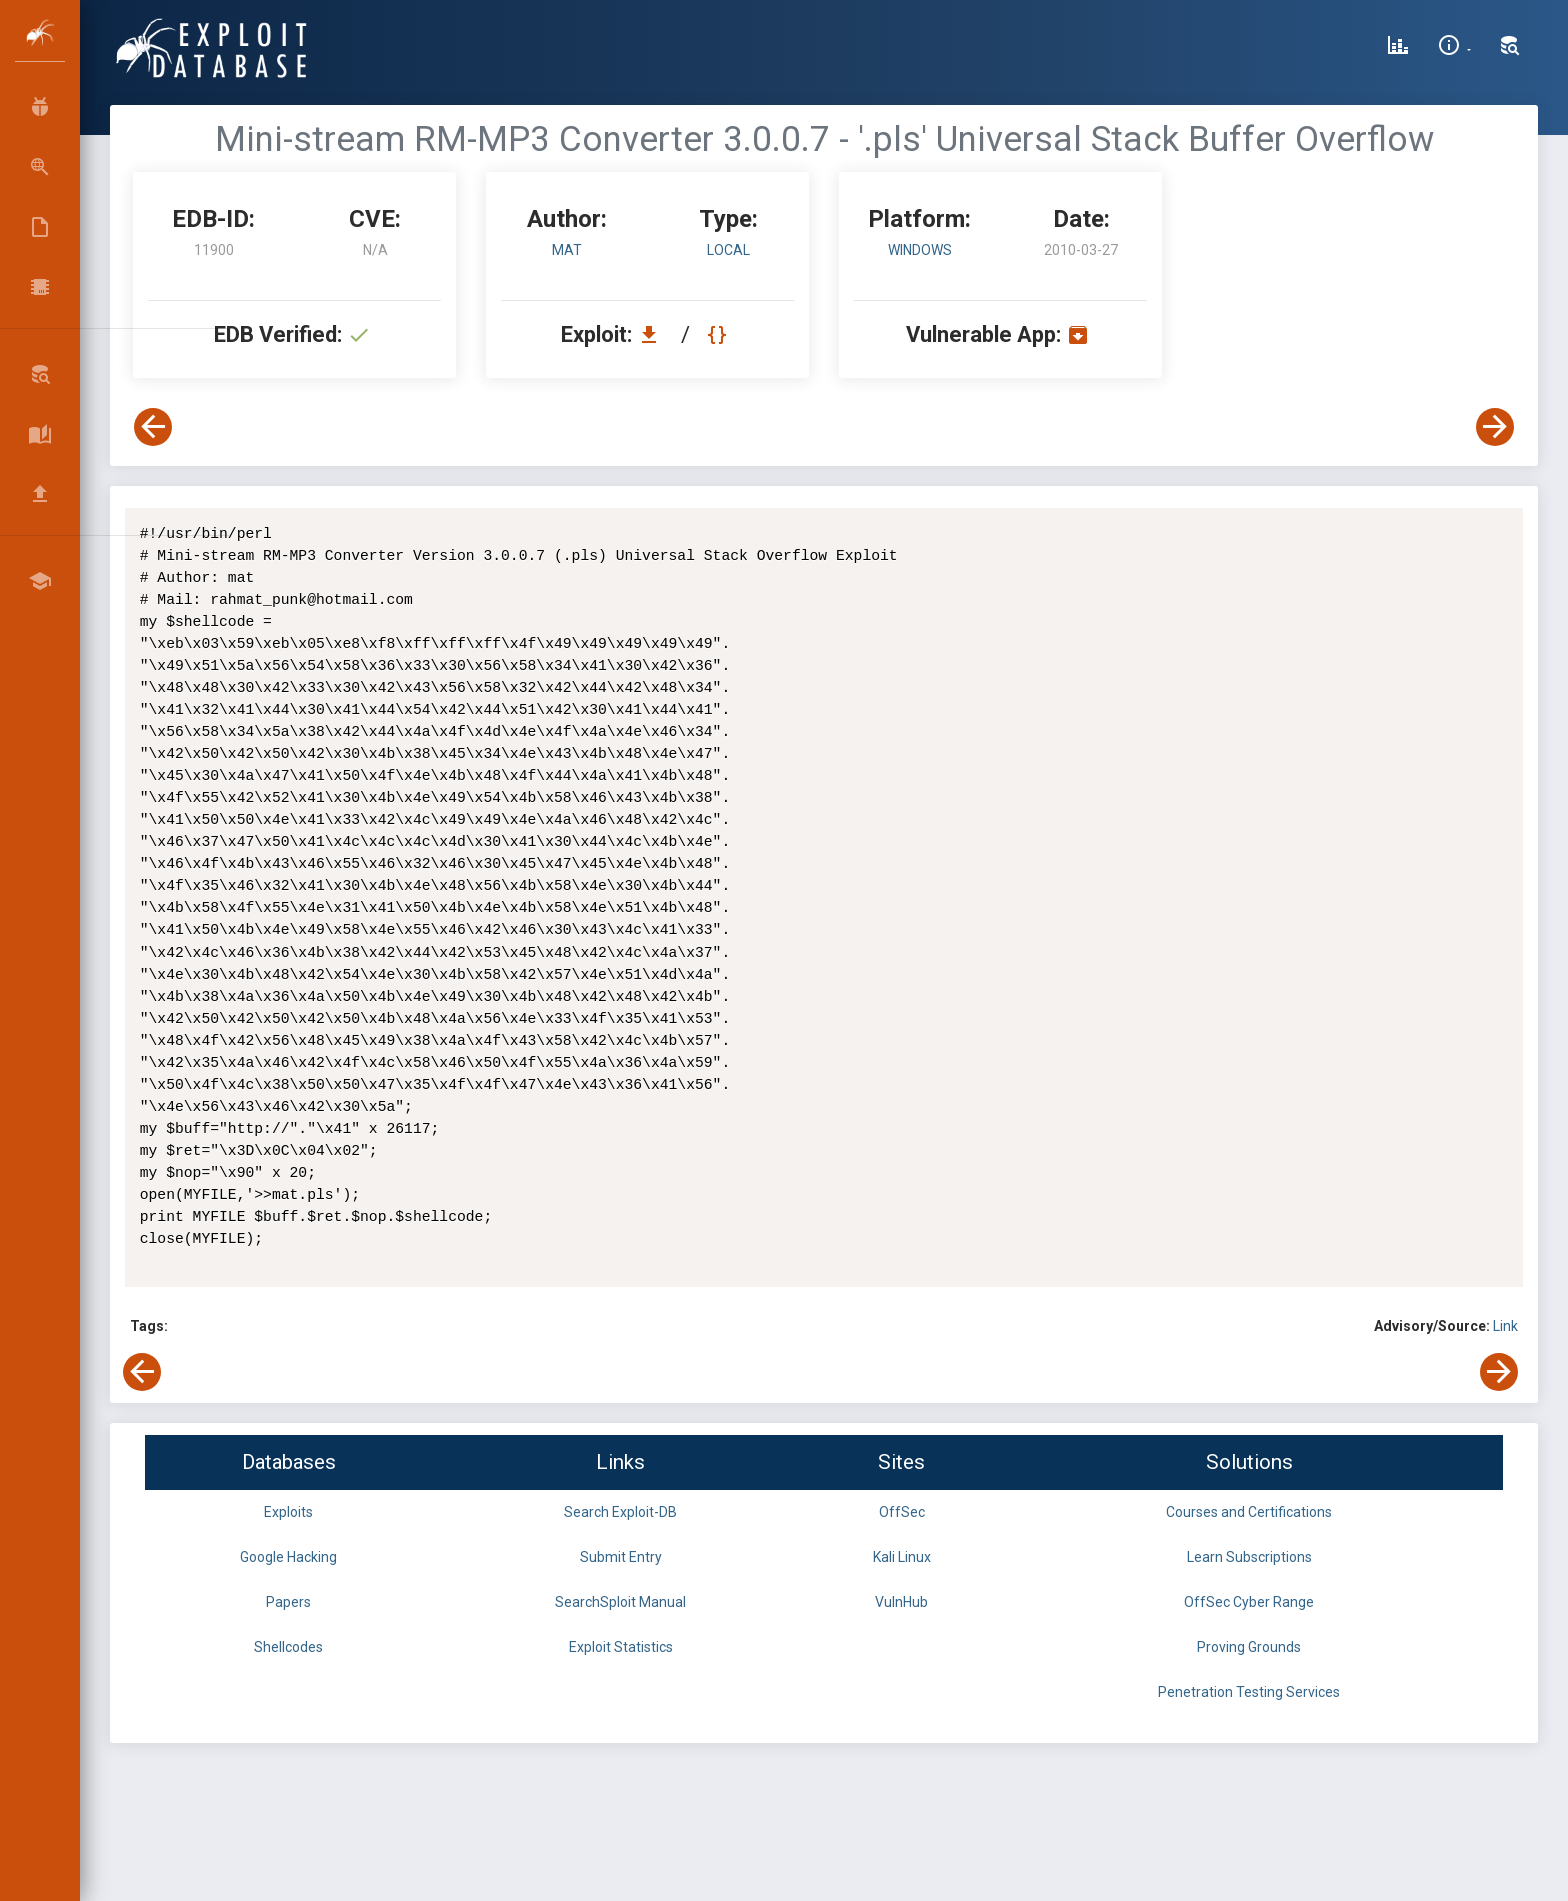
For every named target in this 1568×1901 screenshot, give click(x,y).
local (728, 250)
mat (567, 250)
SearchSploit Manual (620, 1602)
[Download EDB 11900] (654, 334)
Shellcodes (288, 1647)
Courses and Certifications (1249, 1512)
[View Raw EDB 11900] (719, 334)
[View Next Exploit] (1495, 427)
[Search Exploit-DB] (1510, 48)
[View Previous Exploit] (153, 427)
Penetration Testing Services (1249, 1692)
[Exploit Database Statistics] (1398, 48)
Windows (920, 250)
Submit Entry (621, 1557)
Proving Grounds (1249, 1647)
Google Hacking (288, 1557)
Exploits (288, 1512)
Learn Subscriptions (1249, 1557)
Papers (288, 1602)
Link (1505, 1326)
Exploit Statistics (621, 1647)
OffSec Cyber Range (1249, 1602)
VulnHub (901, 1602)
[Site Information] (1454, 48)
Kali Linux (902, 1557)
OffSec (902, 1512)
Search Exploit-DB (620, 1512)
